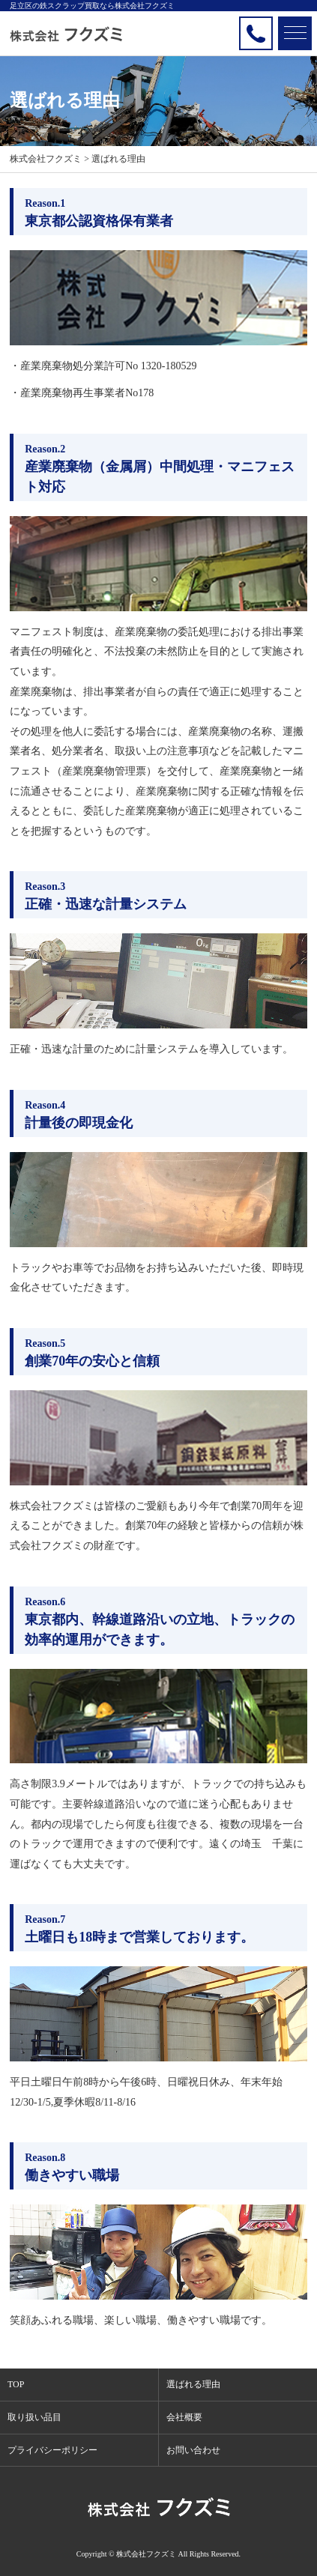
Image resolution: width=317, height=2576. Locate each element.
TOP (15, 2384)
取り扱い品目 (34, 2417)
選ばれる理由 (193, 2384)
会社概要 (184, 2417)
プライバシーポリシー (52, 2450)
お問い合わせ (193, 2450)
